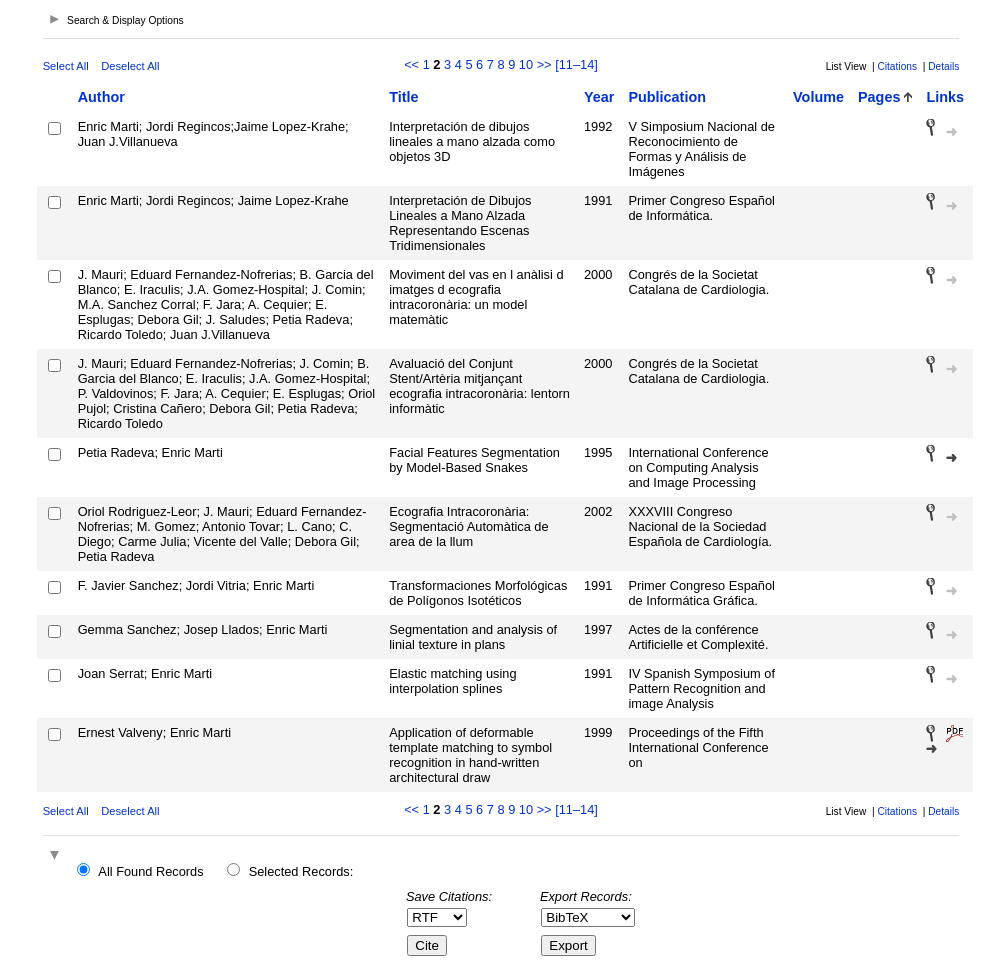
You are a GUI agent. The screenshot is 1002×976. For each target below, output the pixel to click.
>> (544, 64)
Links (945, 97)
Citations (897, 66)
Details (943, 66)
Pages (879, 97)
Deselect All (130, 66)
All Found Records (150, 871)
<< (411, 64)
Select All (66, 66)
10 (526, 64)
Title (403, 97)
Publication (667, 97)
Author (101, 97)
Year (599, 97)
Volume (818, 97)
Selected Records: (301, 871)
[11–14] (576, 64)
